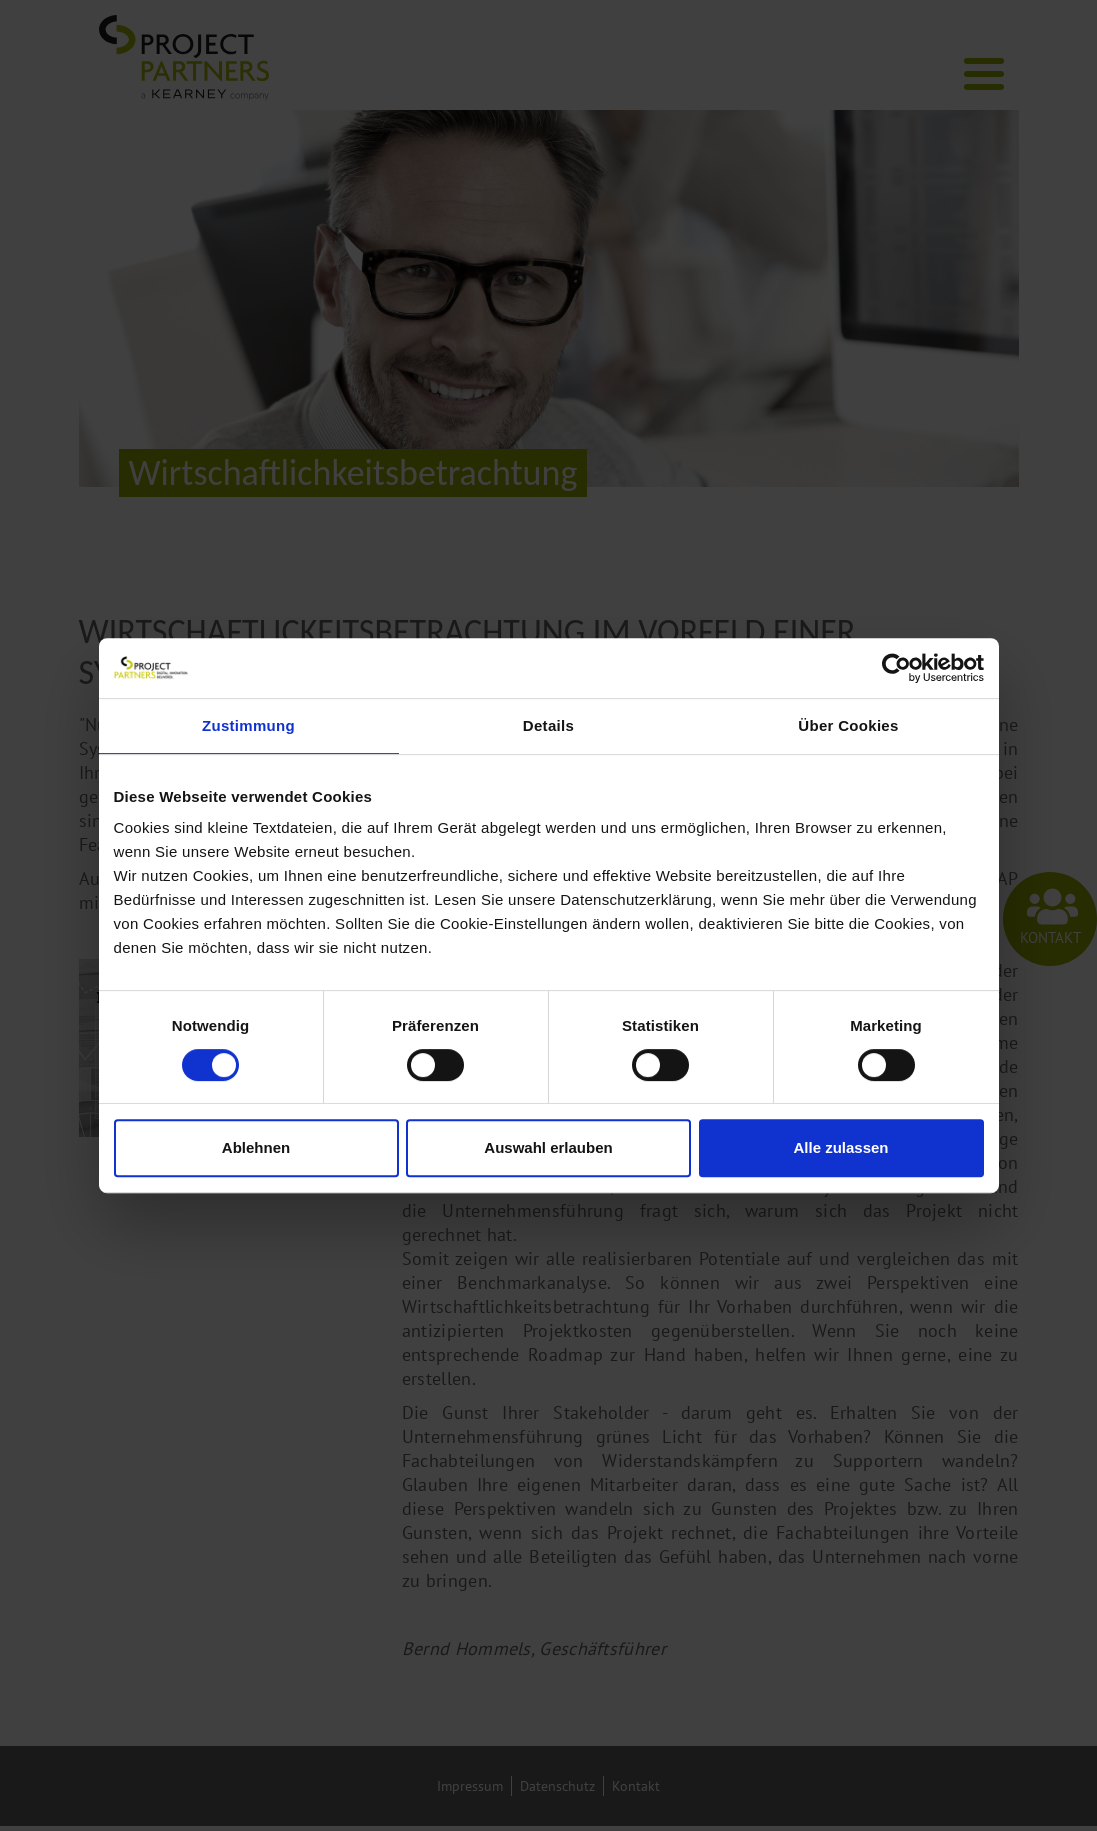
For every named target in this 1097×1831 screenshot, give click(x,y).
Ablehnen (256, 1147)
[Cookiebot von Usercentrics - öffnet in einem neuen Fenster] (896, 668)
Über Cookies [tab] (848, 725)
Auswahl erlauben (548, 1147)
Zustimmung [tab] (248, 725)
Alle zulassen (840, 1147)
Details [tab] (548, 725)
